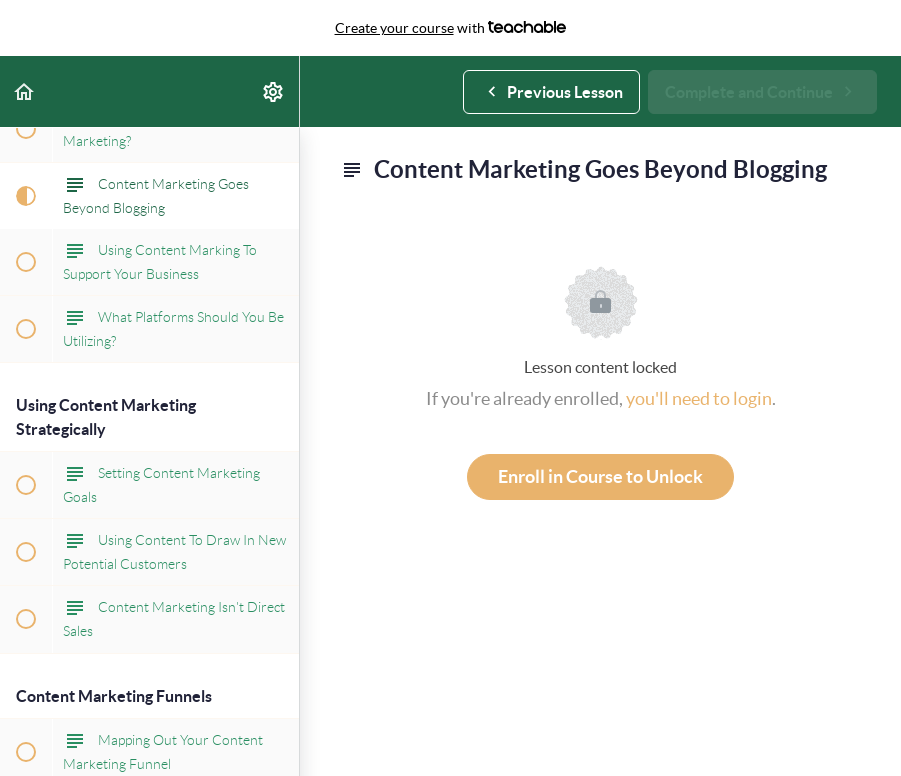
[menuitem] (274, 91)
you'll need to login (699, 398)
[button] (25, 91)
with (451, 28)
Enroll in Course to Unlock (600, 476)
